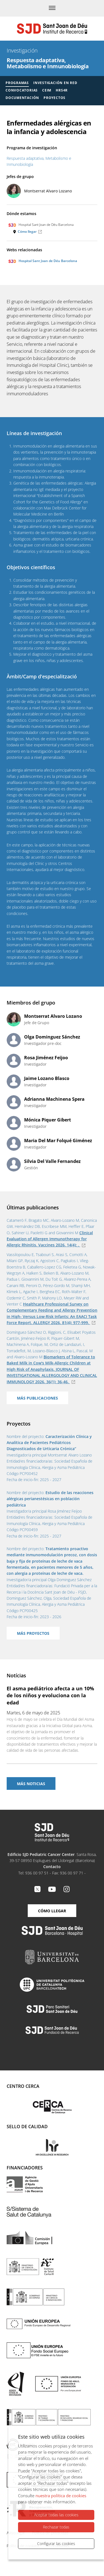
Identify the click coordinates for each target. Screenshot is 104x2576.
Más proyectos (33, 1633)
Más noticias (31, 1783)
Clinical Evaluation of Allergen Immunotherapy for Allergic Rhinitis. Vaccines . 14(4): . (50, 1239)
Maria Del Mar (58, 1140)
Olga (52, 1037)
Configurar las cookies (56, 2543)
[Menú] (52, 8)
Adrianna (54, 1099)
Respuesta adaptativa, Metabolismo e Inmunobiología (47, 63)
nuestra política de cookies (60, 2495)
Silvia (52, 1161)
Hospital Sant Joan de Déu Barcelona (42, 260)
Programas (17, 82)
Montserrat (48, 190)
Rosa (46, 1058)
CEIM (46, 90)
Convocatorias (22, 90)
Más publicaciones (37, 1398)
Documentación (22, 97)
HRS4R (62, 90)
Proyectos (54, 97)
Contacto (52, 1866)
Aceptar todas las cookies (56, 2514)
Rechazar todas (56, 2527)
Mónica (47, 1120)
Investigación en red (55, 82)
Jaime (46, 1078)
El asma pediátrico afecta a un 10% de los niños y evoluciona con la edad (50, 1695)
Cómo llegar (27, 231)
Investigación (22, 50)
